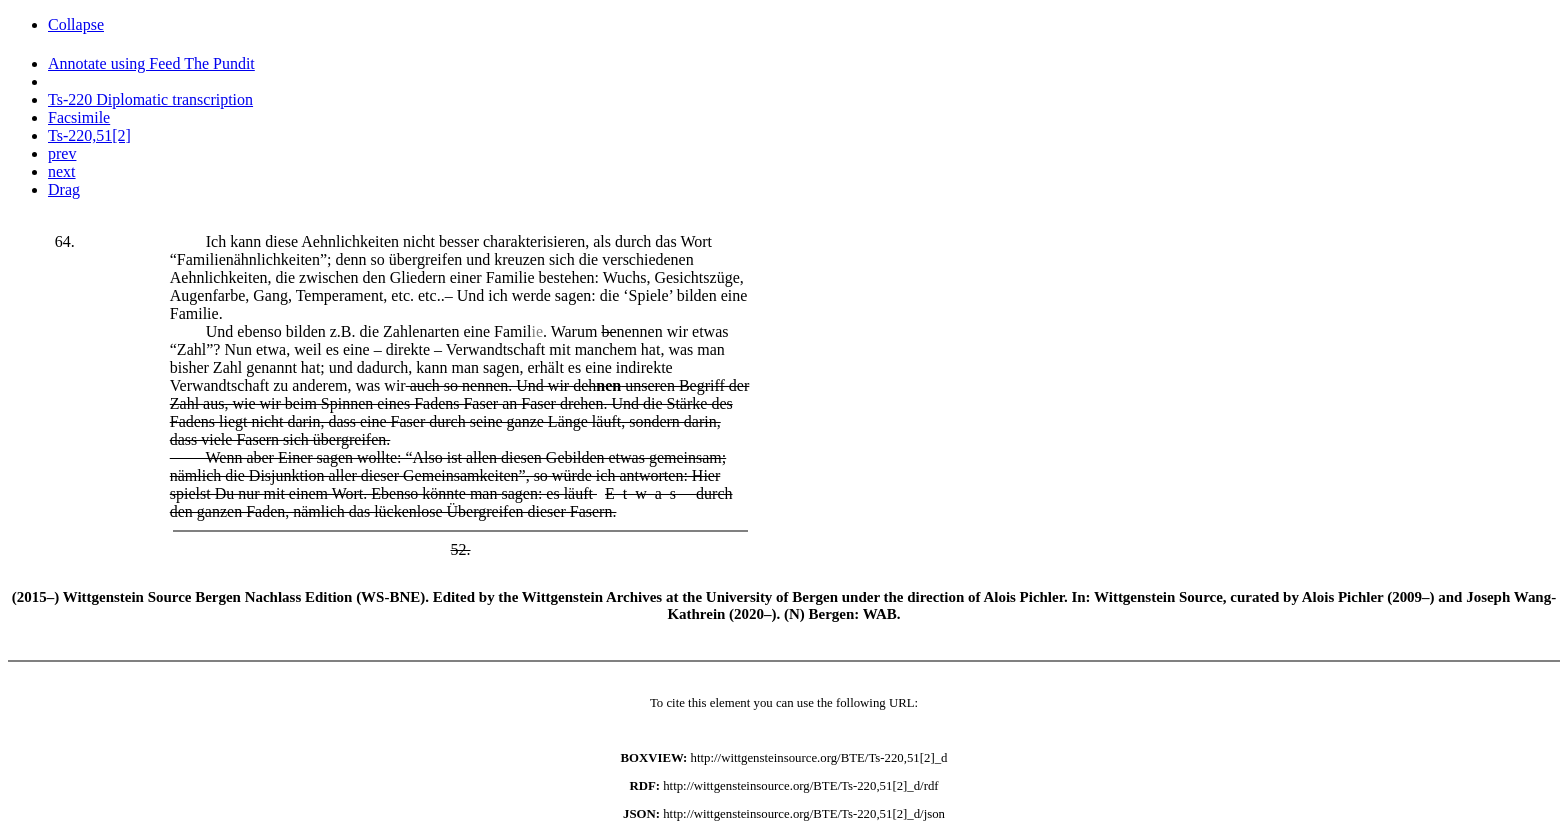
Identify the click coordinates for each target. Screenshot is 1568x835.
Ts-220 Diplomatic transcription (150, 99)
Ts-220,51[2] (89, 135)
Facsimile (79, 117)
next (62, 171)
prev (62, 153)
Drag (64, 189)
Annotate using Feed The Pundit (151, 63)
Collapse (76, 24)
